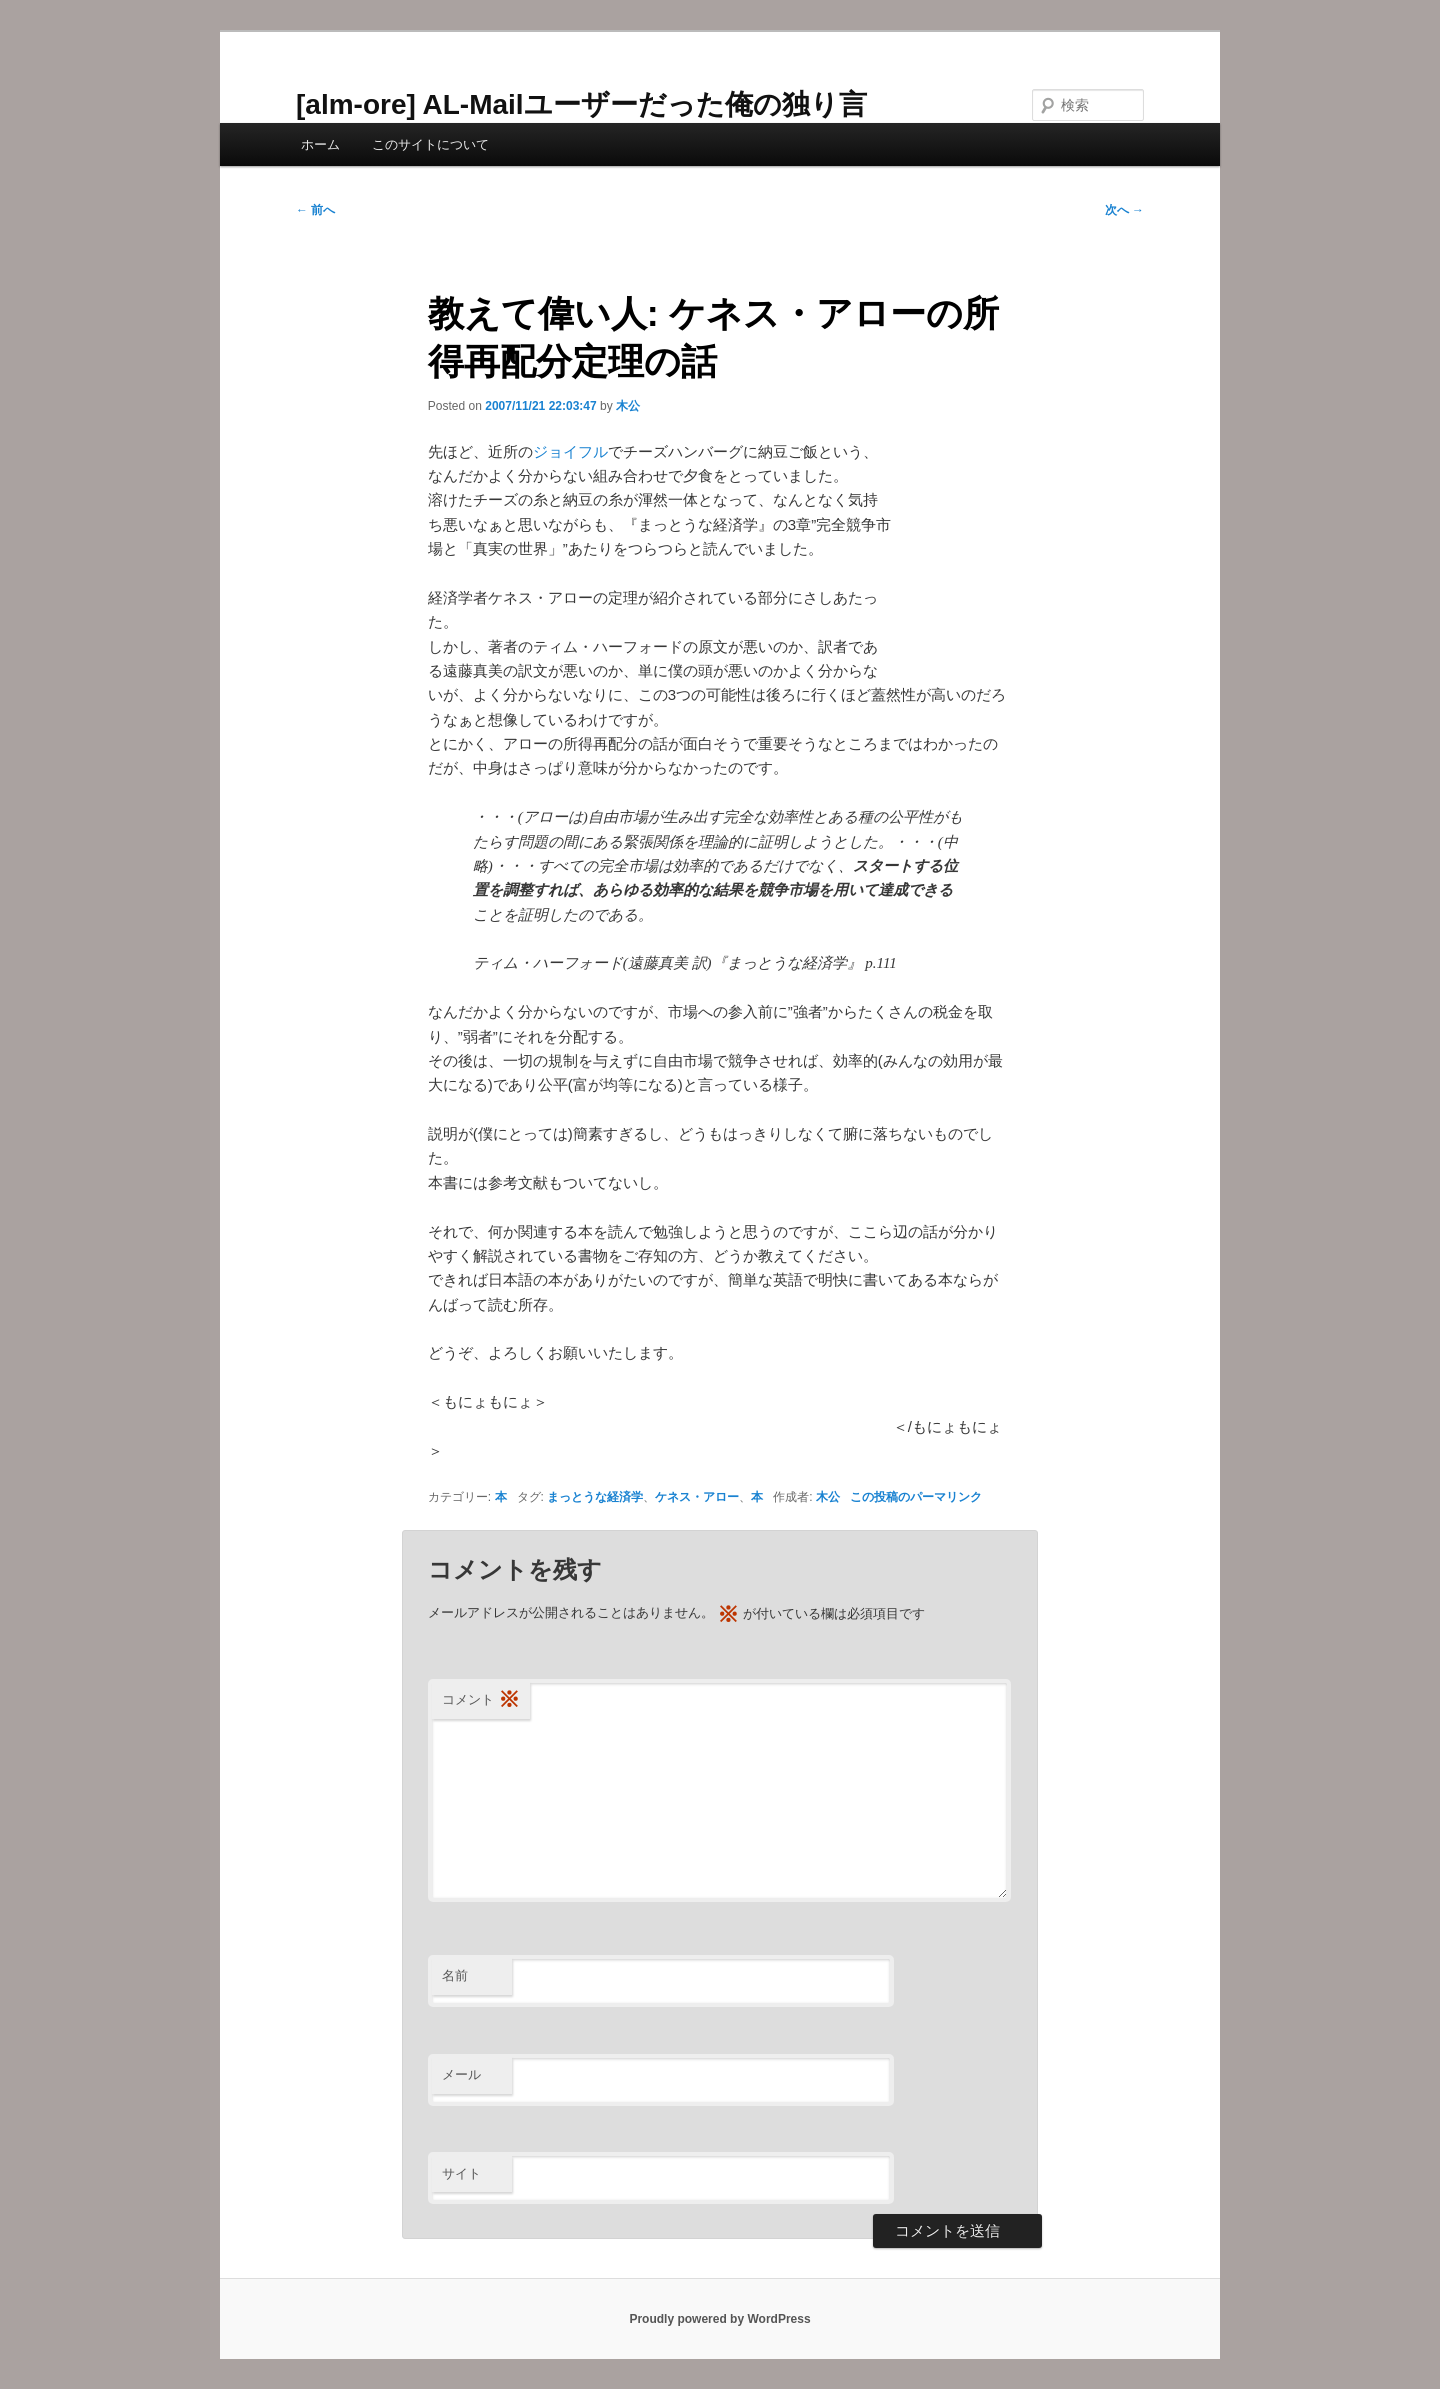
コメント (481, 1700)
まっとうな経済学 (595, 1497)
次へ (1124, 210)
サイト (461, 2173)
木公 (628, 406)
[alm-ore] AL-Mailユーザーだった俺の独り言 (581, 104)
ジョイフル (570, 451)
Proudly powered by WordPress (719, 2319)
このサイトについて (430, 144)
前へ (315, 210)
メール (461, 2074)
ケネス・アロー (697, 1497)
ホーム (320, 144)
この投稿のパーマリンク (916, 1497)
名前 (455, 1975)
